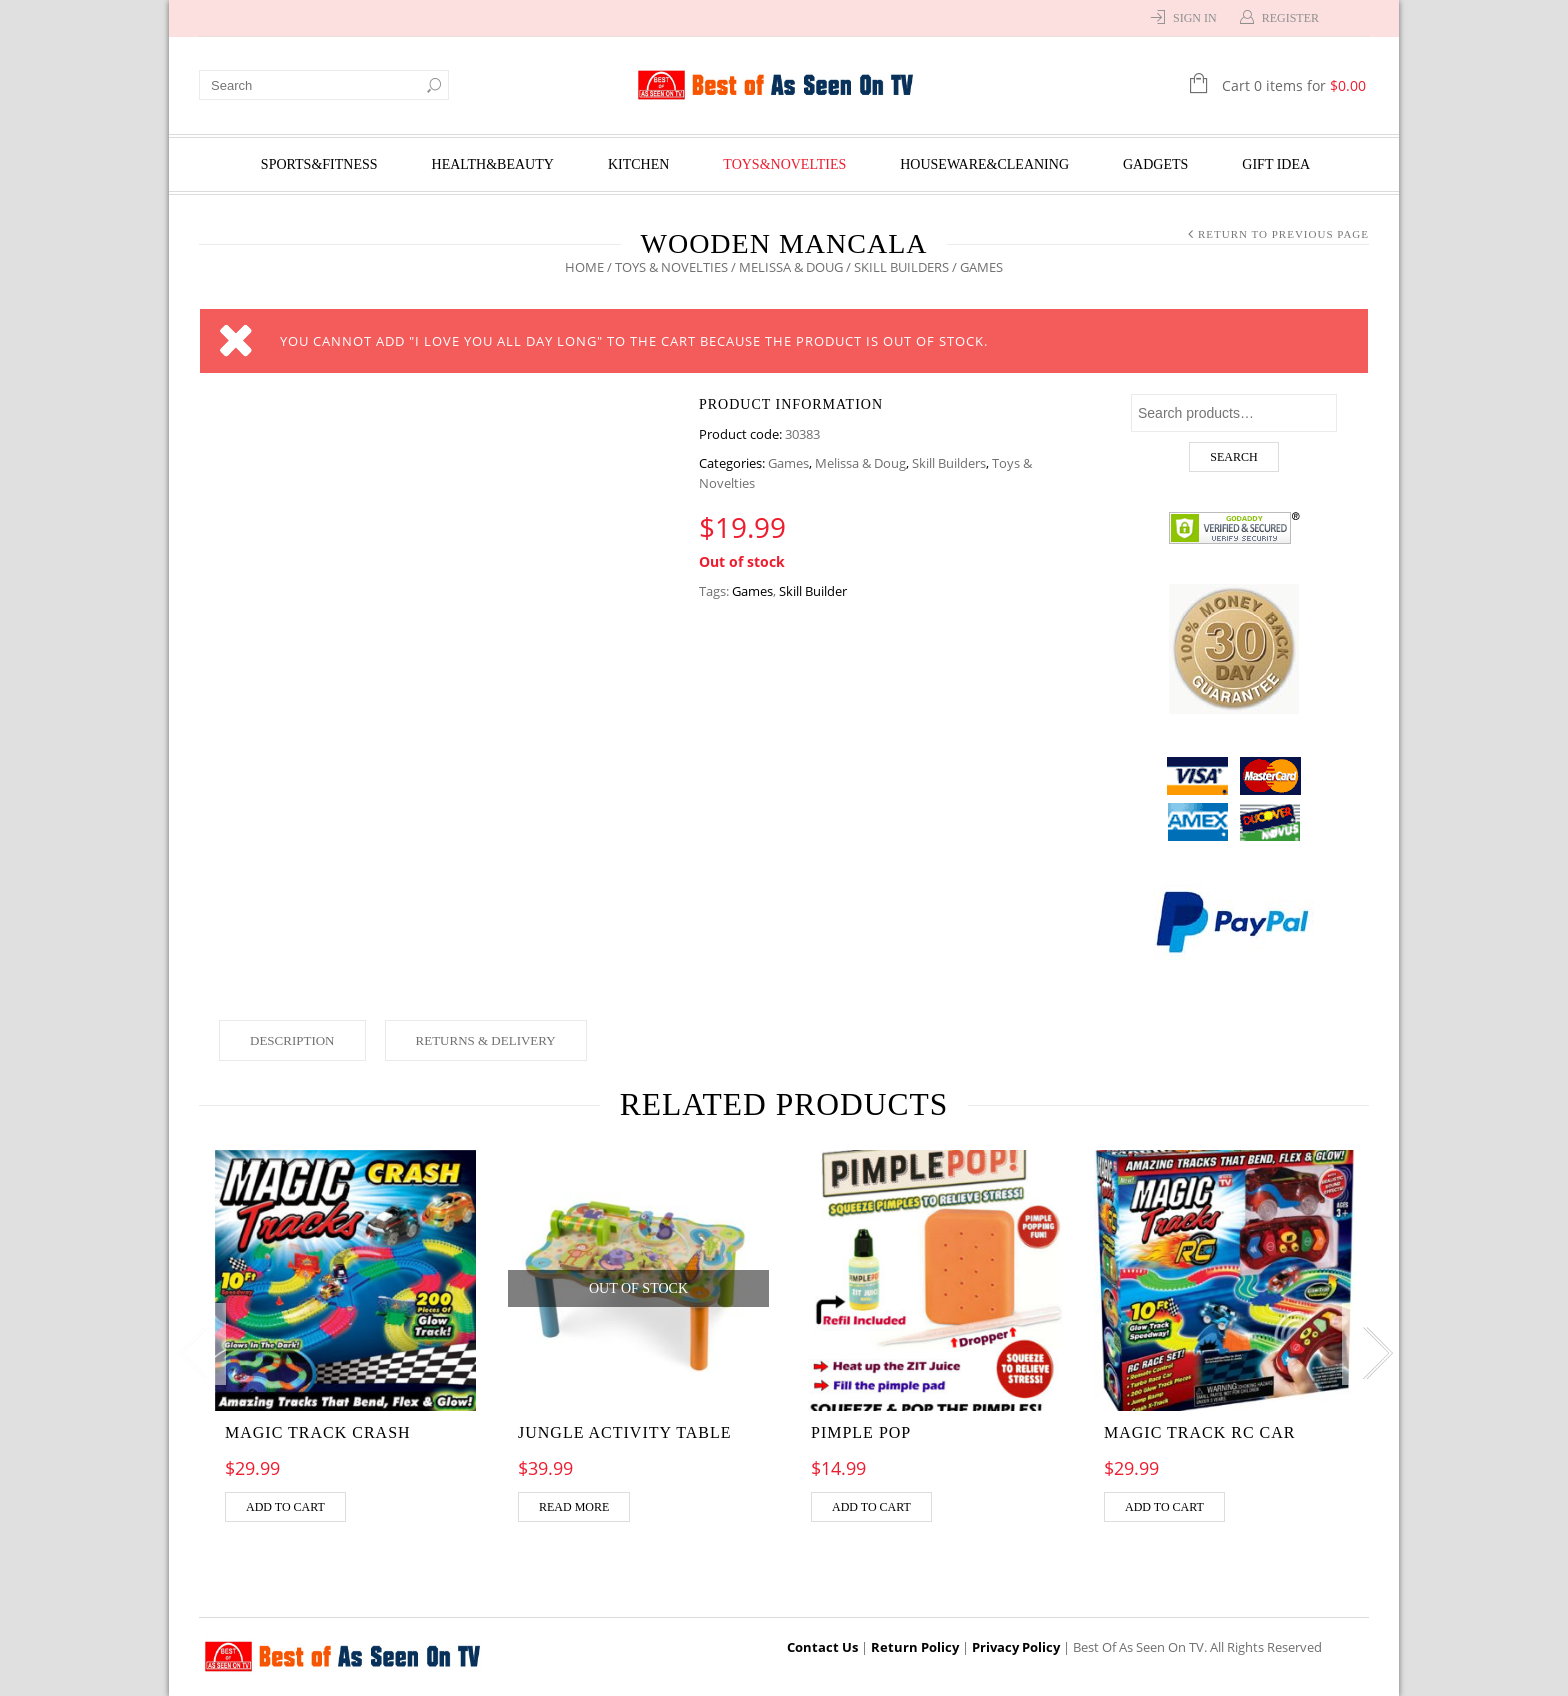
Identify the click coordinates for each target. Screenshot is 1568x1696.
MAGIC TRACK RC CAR (1200, 1432)
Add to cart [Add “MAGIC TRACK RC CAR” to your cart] (1164, 1507)
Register (1290, 18)
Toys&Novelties (784, 164)
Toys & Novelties (671, 267)
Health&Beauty (493, 164)
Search (1233, 457)
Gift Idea (1276, 164)
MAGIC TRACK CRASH (318, 1432)
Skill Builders (901, 267)
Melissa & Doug (791, 267)
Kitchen (638, 164)
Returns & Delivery (486, 1040)
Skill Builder (813, 591)
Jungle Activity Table (624, 1432)
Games (788, 463)
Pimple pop (861, 1432)
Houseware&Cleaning (984, 164)
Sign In (1195, 18)
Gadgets (1155, 164)
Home (584, 267)
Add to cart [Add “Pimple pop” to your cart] (871, 1507)
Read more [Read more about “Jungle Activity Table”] (574, 1507)
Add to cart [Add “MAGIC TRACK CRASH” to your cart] (285, 1507)
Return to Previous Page (1283, 234)
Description (292, 1040)
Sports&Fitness (319, 164)
